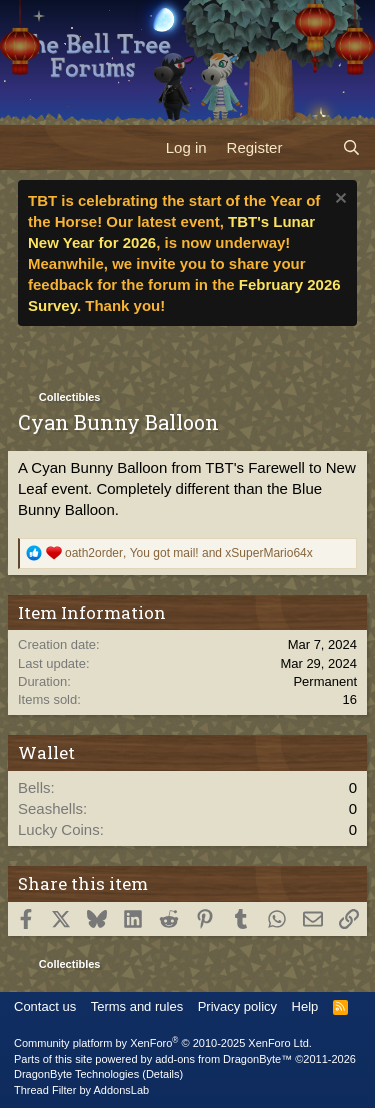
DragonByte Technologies (76, 1074)
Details (163, 1074)
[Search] (351, 147)
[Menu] (27, 147)
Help (305, 1006)
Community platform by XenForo (163, 1043)
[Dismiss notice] (338, 200)
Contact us (45, 1006)
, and (189, 553)
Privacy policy (237, 1006)
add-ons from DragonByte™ (223, 1059)
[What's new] (311, 147)
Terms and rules (137, 1006)
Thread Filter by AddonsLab (81, 1090)
